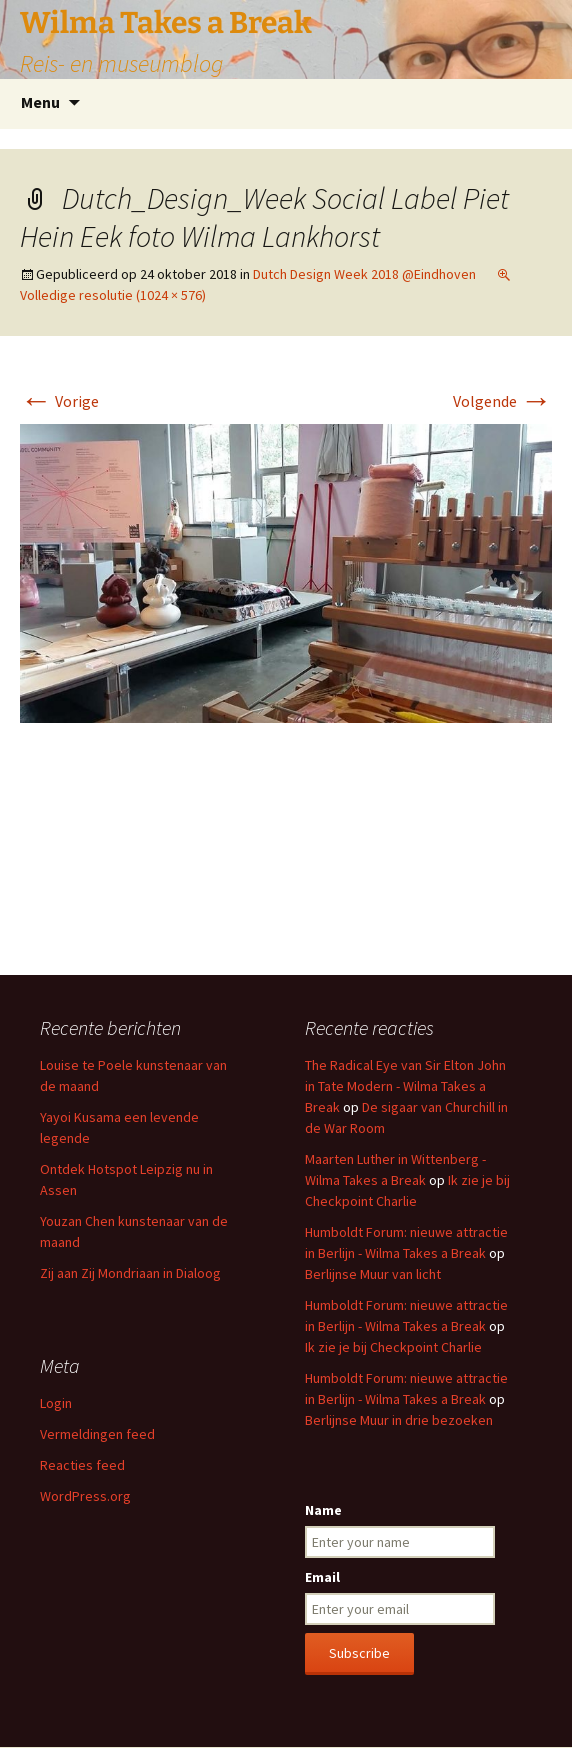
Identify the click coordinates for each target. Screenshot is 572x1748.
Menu (40, 102)
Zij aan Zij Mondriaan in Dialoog (130, 1273)
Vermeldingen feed (97, 1434)
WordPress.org (85, 1496)
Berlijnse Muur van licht (373, 1274)
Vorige (59, 401)
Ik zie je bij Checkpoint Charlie (393, 1347)
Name (323, 1510)
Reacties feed (82, 1465)
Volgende (502, 401)
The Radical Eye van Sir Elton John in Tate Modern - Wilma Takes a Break (405, 1086)
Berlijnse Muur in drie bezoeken (399, 1420)
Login (56, 1403)
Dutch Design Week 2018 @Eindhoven (364, 274)
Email (322, 1577)
